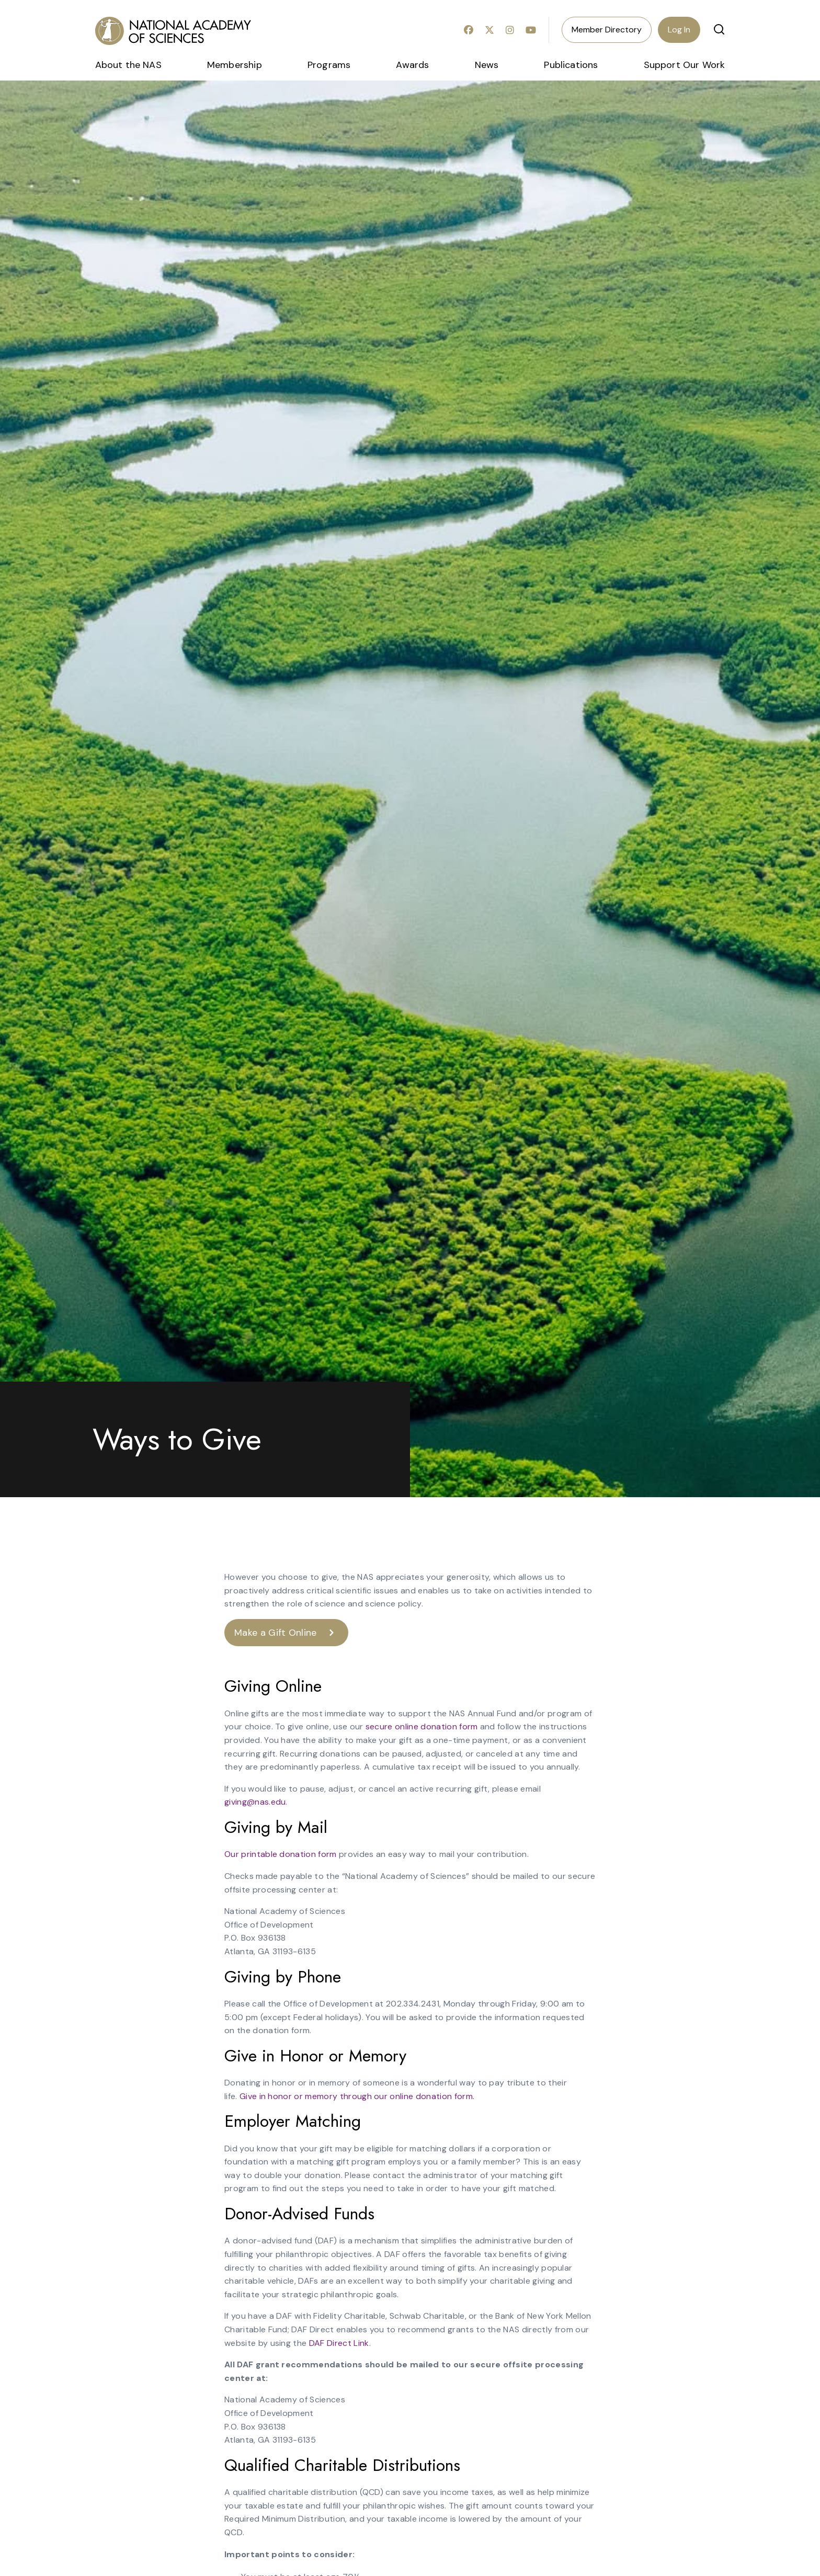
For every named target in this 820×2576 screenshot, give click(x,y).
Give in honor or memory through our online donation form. (357, 2096)
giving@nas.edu (255, 1801)
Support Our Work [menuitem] (684, 65)
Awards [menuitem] (412, 65)
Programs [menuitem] (329, 65)
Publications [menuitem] (571, 65)
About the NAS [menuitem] (128, 65)
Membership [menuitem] (234, 65)
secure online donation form (422, 1726)
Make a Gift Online (275, 1632)
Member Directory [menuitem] (607, 29)
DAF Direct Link (339, 2343)
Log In (679, 29)
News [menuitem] (487, 65)
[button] (719, 29)
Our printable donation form (280, 1854)
